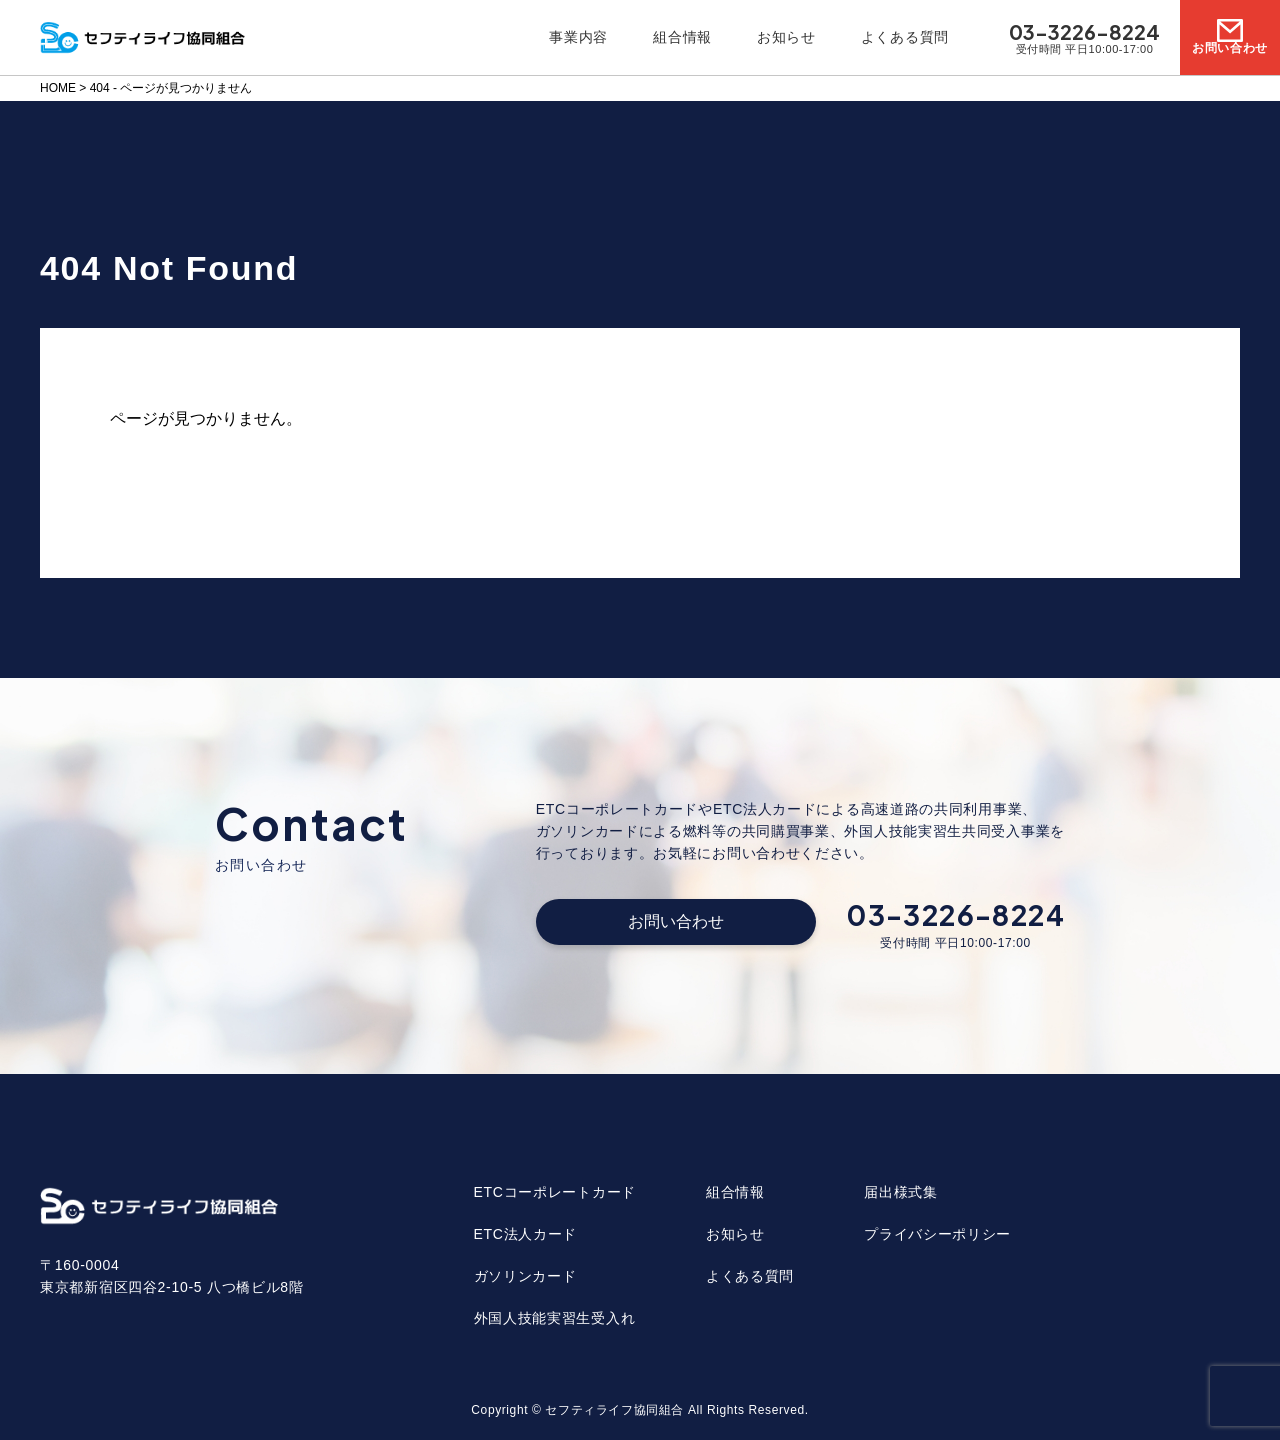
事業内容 (578, 37)
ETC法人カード (526, 1234)
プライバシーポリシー (937, 1234)
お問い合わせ (676, 921)
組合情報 (682, 37)
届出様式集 (901, 1192)
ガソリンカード (525, 1276)
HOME (58, 88)
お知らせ (786, 37)
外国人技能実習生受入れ (555, 1318)
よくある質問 (905, 37)
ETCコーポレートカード (555, 1192)
